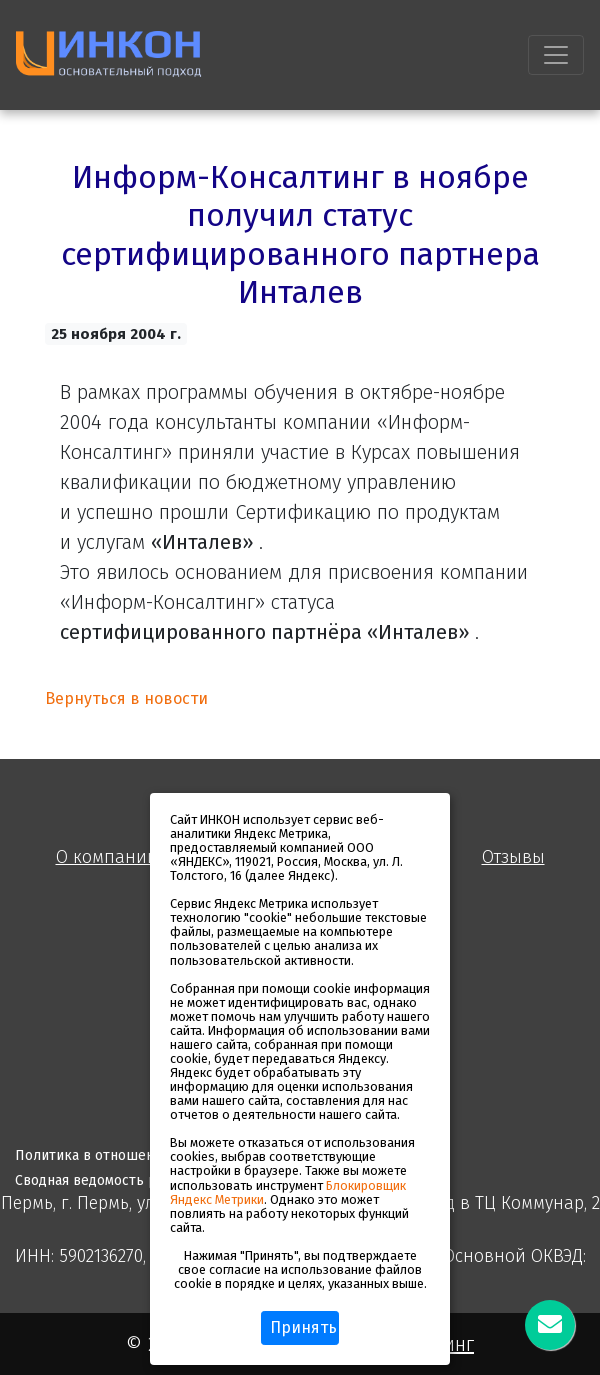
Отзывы (513, 857)
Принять (303, 1327)
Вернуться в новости (126, 698)
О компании (107, 857)
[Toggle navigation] (556, 55)
